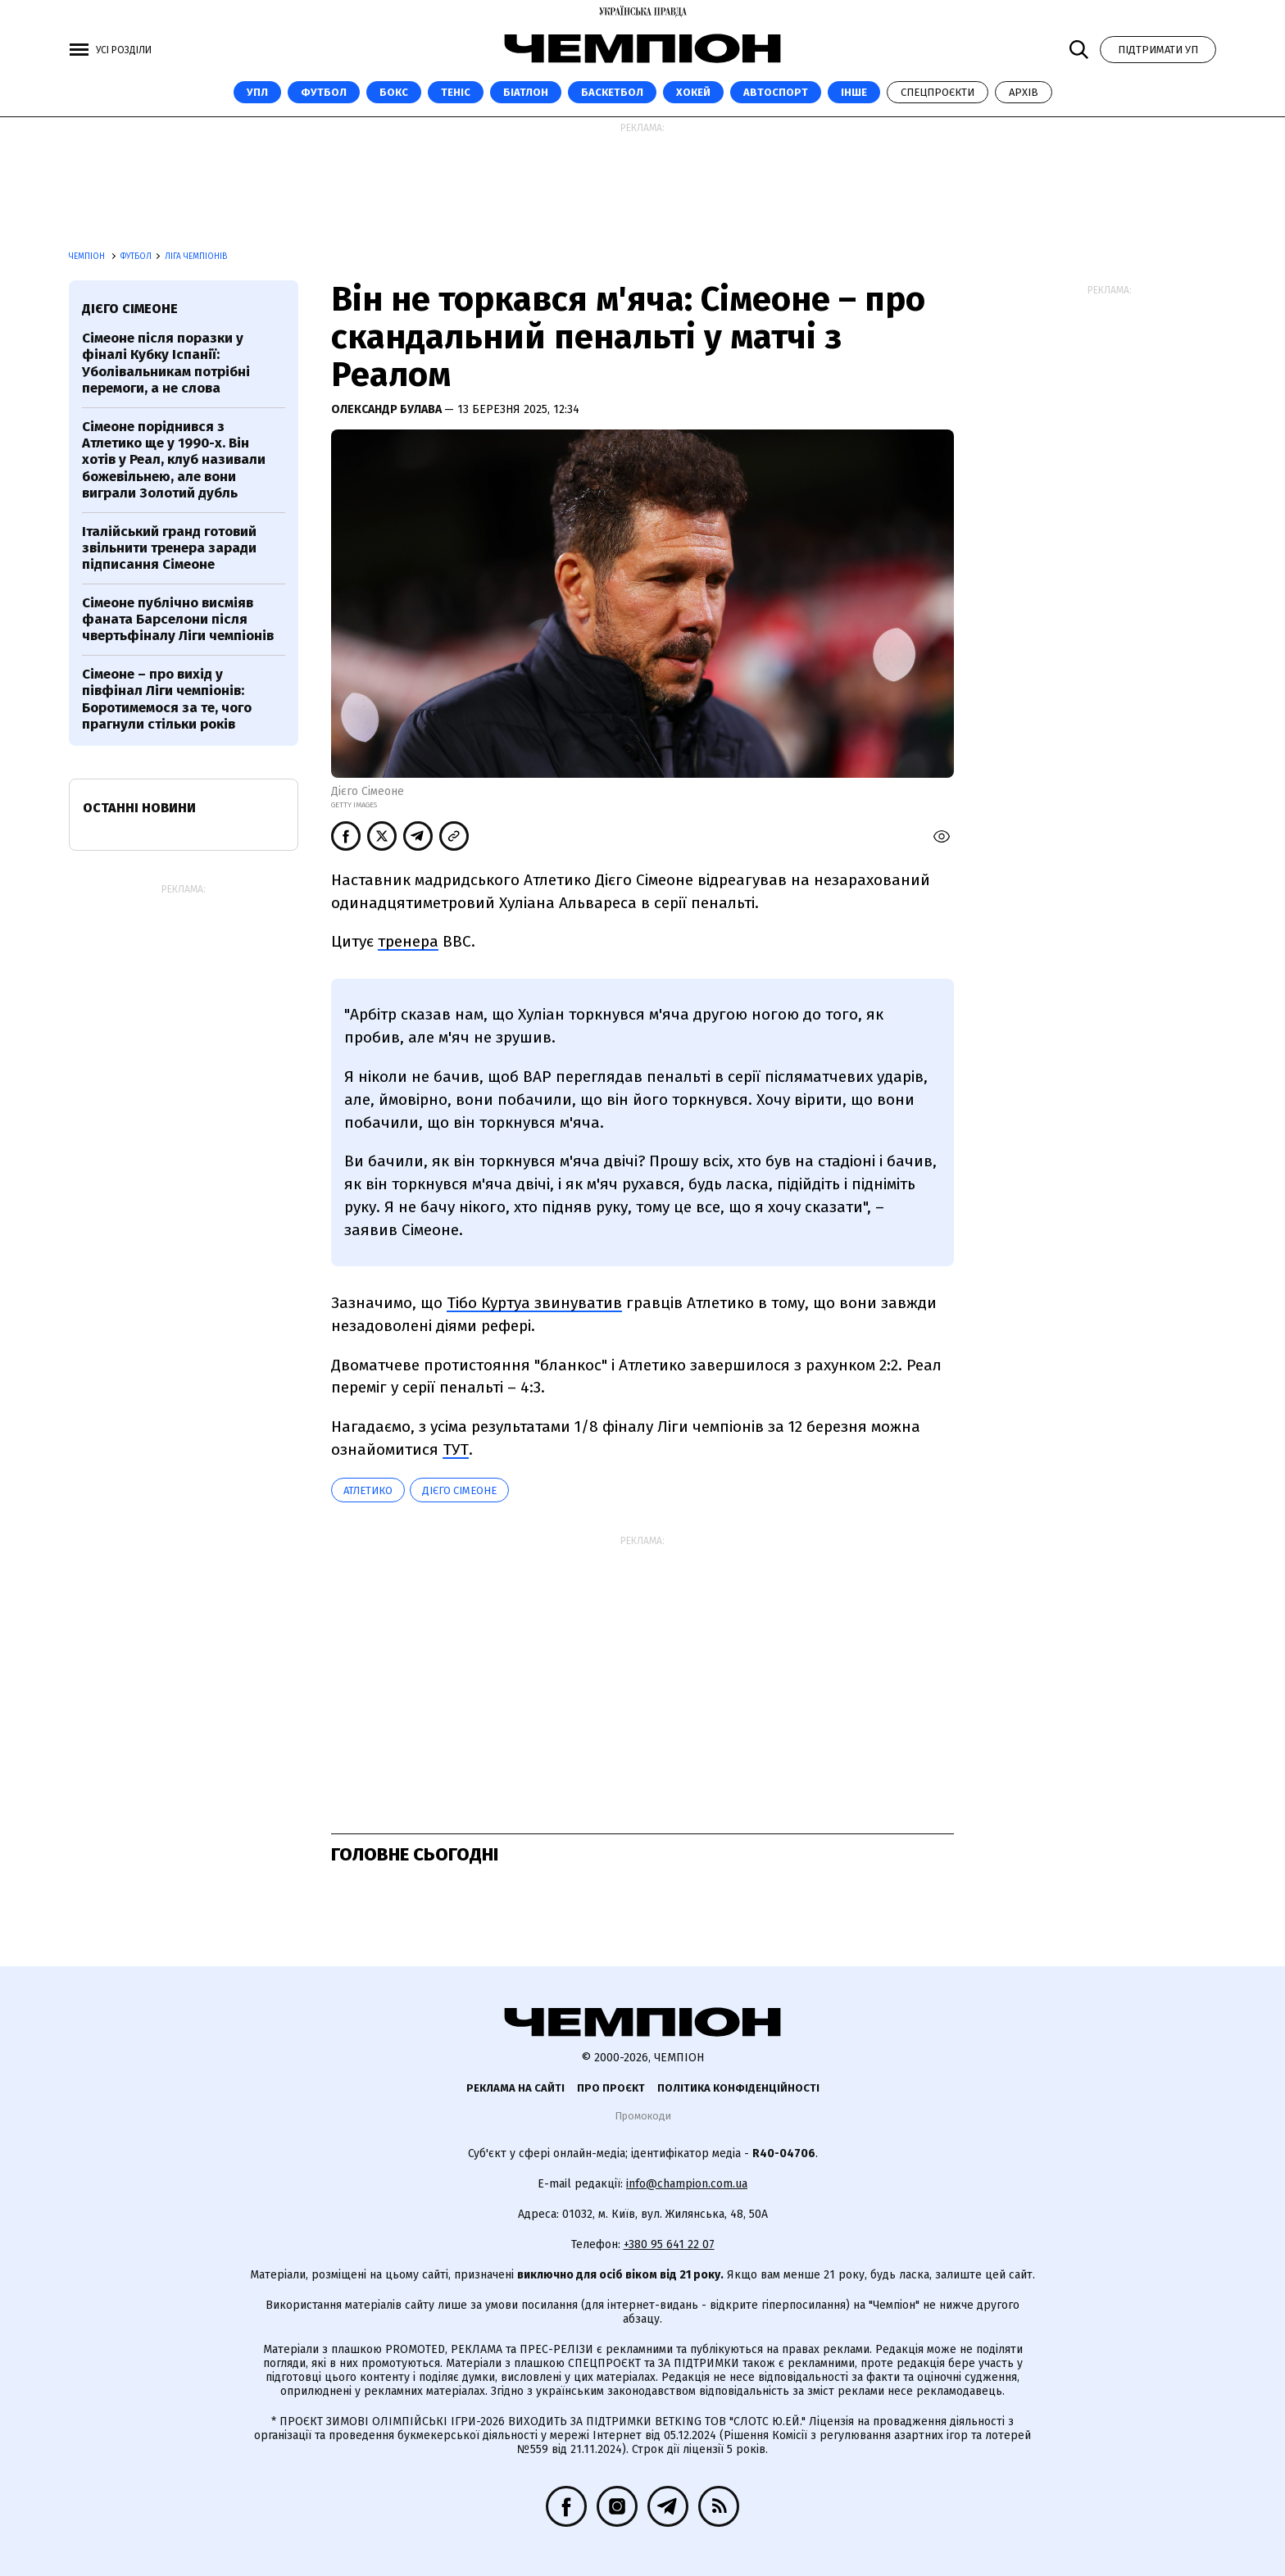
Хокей (693, 92)
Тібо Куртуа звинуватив (534, 1302)
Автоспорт (775, 92)
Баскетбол (612, 92)
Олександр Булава (387, 409)
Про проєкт (611, 2088)
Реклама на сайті (515, 2088)
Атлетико (368, 1490)
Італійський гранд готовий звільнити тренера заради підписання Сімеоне (169, 548)
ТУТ (456, 1449)
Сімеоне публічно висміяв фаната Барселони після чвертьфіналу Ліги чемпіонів (178, 619)
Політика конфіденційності (738, 2088)
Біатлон (525, 92)
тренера (408, 941)
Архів (1023, 92)
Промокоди (643, 2116)
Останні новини (139, 808)
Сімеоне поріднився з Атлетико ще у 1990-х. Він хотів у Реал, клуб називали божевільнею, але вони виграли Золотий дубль (174, 460)
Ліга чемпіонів (196, 256)
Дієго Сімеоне (459, 1490)
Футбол (324, 92)
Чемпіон (88, 256)
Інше (854, 92)
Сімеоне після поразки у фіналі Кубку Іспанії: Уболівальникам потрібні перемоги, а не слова (166, 363)
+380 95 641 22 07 (669, 2244)
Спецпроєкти (937, 92)
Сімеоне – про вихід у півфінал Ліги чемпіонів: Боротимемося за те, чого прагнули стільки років (167, 699)
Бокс (393, 92)
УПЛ (257, 92)
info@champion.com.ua (686, 2184)
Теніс (455, 92)
